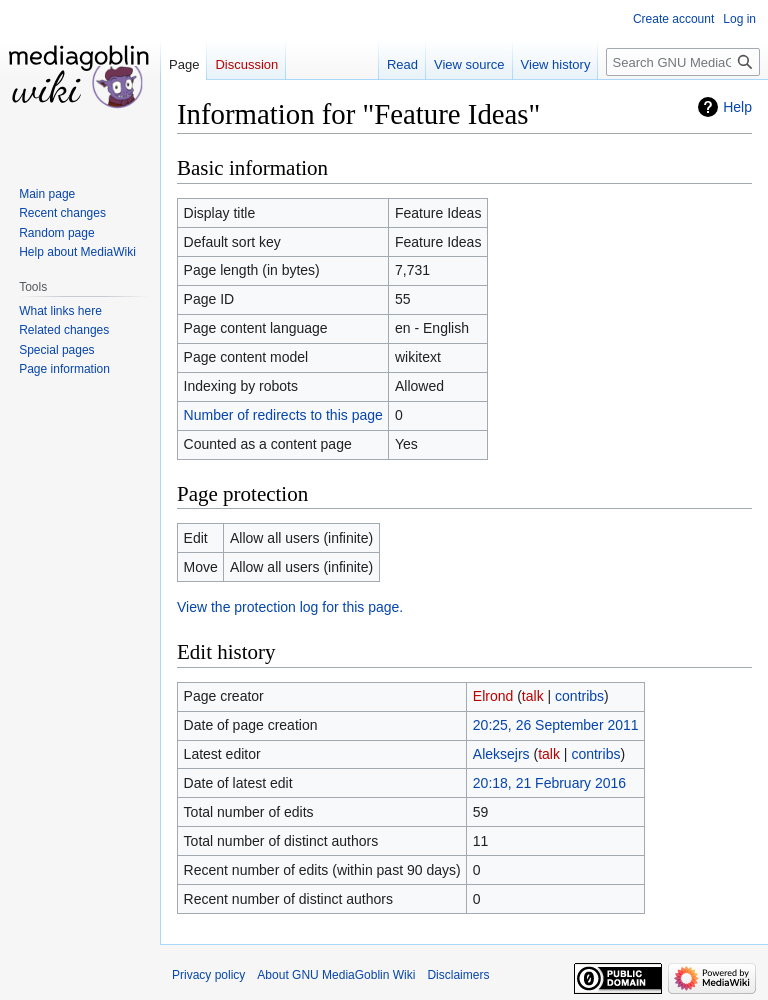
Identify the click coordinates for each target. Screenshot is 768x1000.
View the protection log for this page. (290, 607)
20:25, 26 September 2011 (556, 725)
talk (533, 696)
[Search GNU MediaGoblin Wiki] (683, 62)
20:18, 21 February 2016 (549, 783)
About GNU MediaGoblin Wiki (336, 975)
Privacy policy (208, 975)
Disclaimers (458, 975)
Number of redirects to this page (283, 415)
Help (737, 107)
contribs (579, 696)
